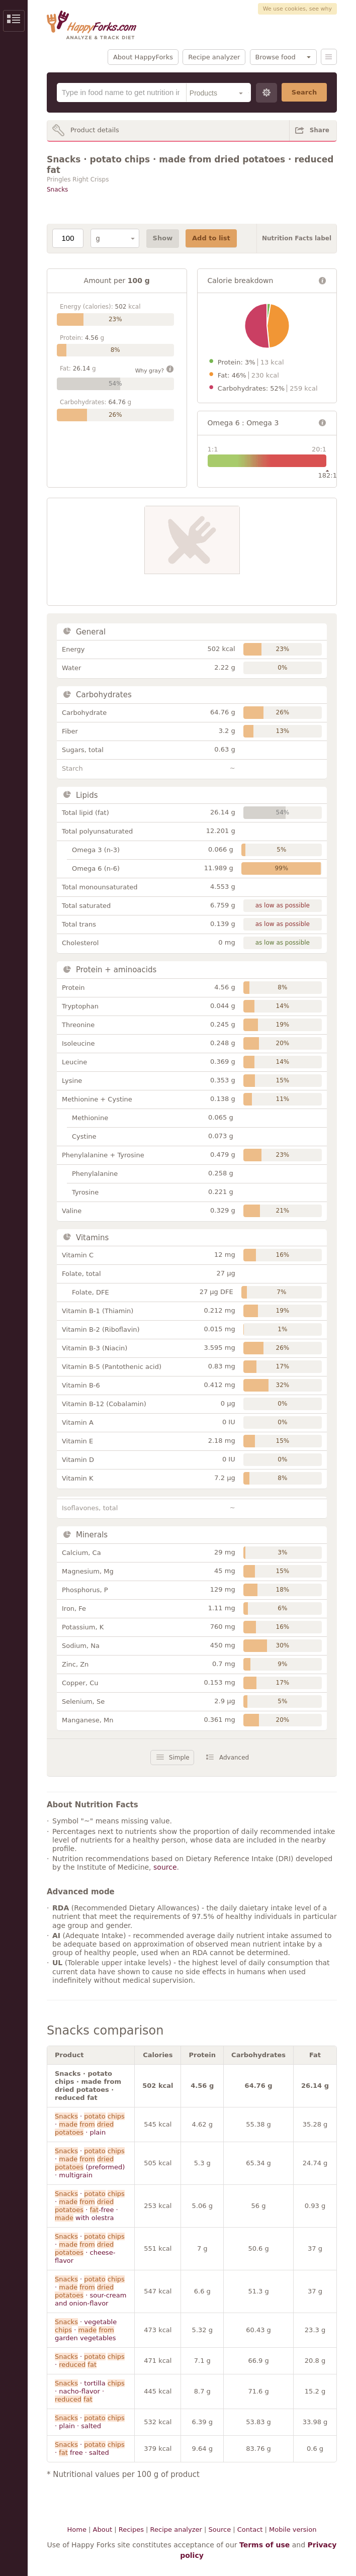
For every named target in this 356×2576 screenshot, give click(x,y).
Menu (329, 57)
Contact (250, 2529)
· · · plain (90, 2124)
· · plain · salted (90, 2422)
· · (90, 2360)
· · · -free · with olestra (90, 2206)
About (102, 2529)
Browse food (275, 57)
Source (219, 2529)
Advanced (234, 1757)
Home (76, 2529)
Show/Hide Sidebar (14, 21)
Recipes (131, 2529)
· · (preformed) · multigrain (90, 2163)
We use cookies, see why (297, 9)
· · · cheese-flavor (90, 2248)
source (165, 1867)
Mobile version (292, 2529)
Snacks (57, 189)
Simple (179, 1757)
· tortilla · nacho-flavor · (90, 2391)
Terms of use (264, 2545)
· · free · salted (90, 2448)
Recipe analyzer (214, 57)
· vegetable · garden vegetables (86, 2330)
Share (319, 130)
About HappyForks (143, 57)
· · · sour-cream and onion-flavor (91, 2291)
